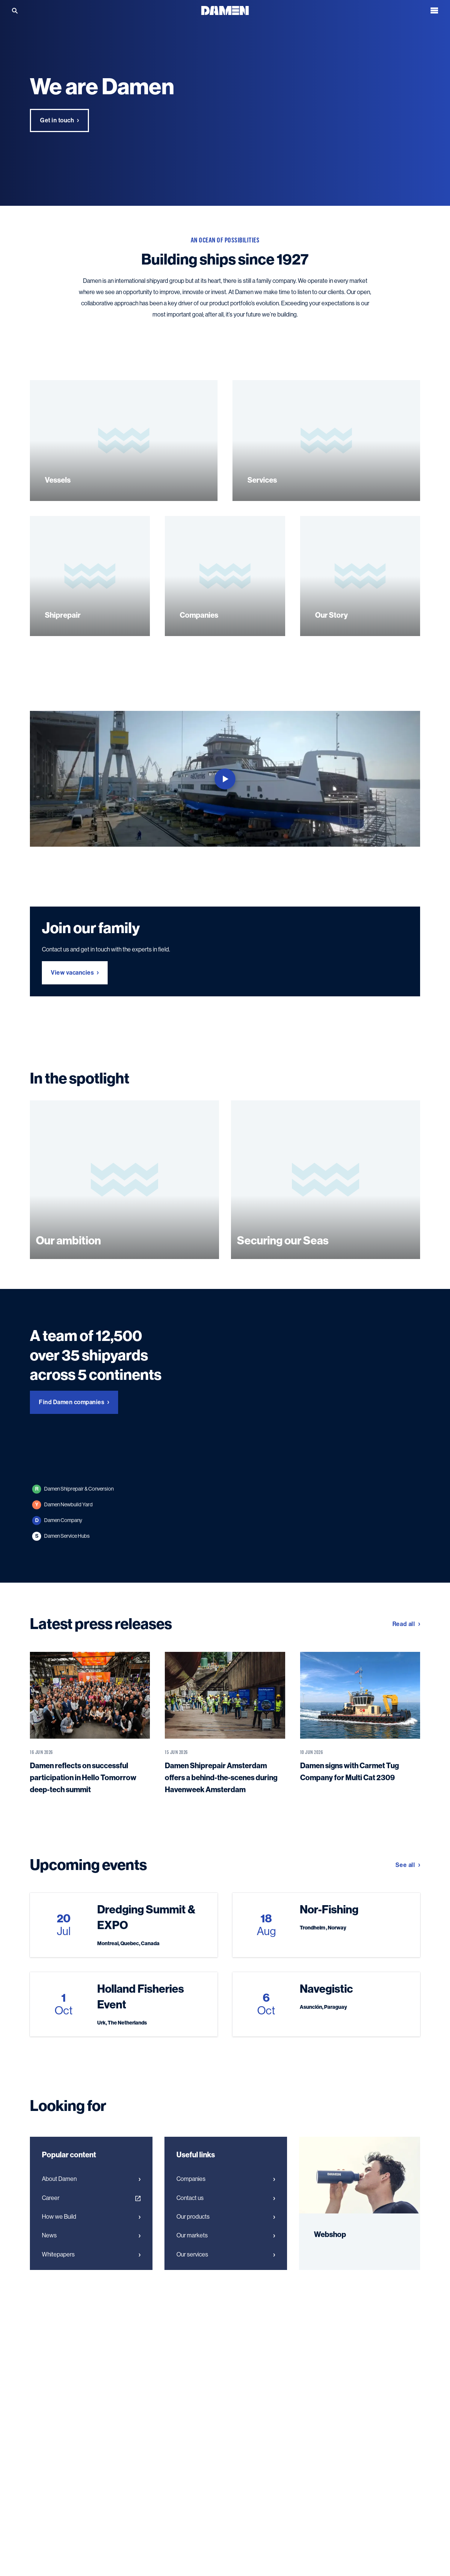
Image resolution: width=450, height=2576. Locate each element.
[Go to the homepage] (225, 9)
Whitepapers (91, 2304)
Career (91, 2247)
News (91, 2285)
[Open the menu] (434, 10)
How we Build (91, 2266)
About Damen (91, 2228)
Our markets (225, 2285)
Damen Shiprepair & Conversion (73, 1538)
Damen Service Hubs (61, 1585)
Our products (225, 2266)
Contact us (225, 2247)
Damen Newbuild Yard (62, 1554)
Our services (225, 2304)
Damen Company (57, 1569)
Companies (225, 2228)
